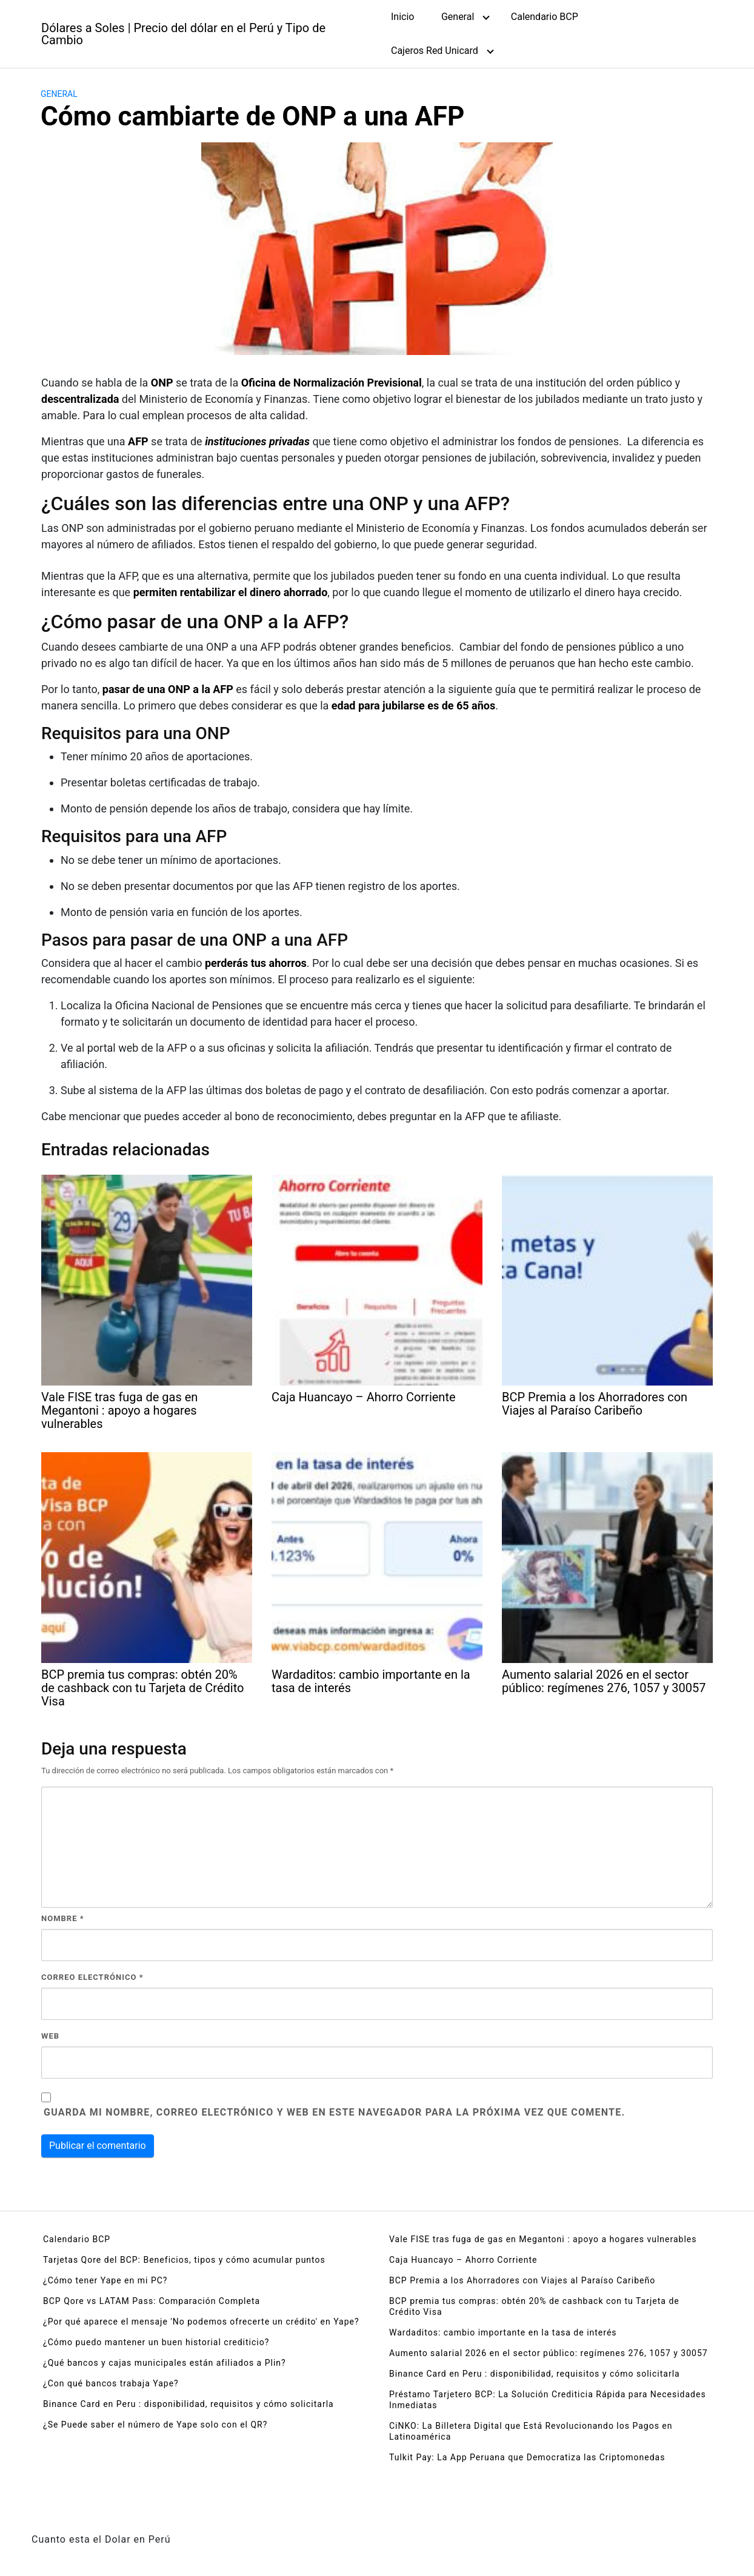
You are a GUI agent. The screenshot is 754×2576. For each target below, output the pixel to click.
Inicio (402, 16)
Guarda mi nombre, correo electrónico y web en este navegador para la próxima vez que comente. (334, 2112)
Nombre (62, 1918)
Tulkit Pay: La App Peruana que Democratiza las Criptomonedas (527, 2457)
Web (50, 2035)
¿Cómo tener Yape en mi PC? (105, 2280)
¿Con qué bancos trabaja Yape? (111, 2383)
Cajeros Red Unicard (434, 50)
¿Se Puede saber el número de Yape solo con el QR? (155, 2424)
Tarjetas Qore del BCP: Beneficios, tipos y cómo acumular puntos (184, 2260)
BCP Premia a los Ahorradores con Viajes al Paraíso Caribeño (522, 2280)
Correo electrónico (92, 1977)
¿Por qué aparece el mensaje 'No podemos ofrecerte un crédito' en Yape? (201, 2321)
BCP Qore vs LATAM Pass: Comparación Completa (151, 2301)
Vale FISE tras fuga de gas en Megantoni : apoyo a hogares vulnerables (542, 2239)
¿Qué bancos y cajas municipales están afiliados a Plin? (164, 2363)
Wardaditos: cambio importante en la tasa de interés (503, 2332)
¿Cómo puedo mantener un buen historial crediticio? (156, 2342)
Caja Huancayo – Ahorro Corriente (463, 2260)
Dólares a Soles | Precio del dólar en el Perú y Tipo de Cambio (183, 34)
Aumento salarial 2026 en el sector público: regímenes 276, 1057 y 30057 (548, 2353)
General (457, 16)
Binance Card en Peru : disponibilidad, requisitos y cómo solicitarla (188, 2404)
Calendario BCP (544, 16)
